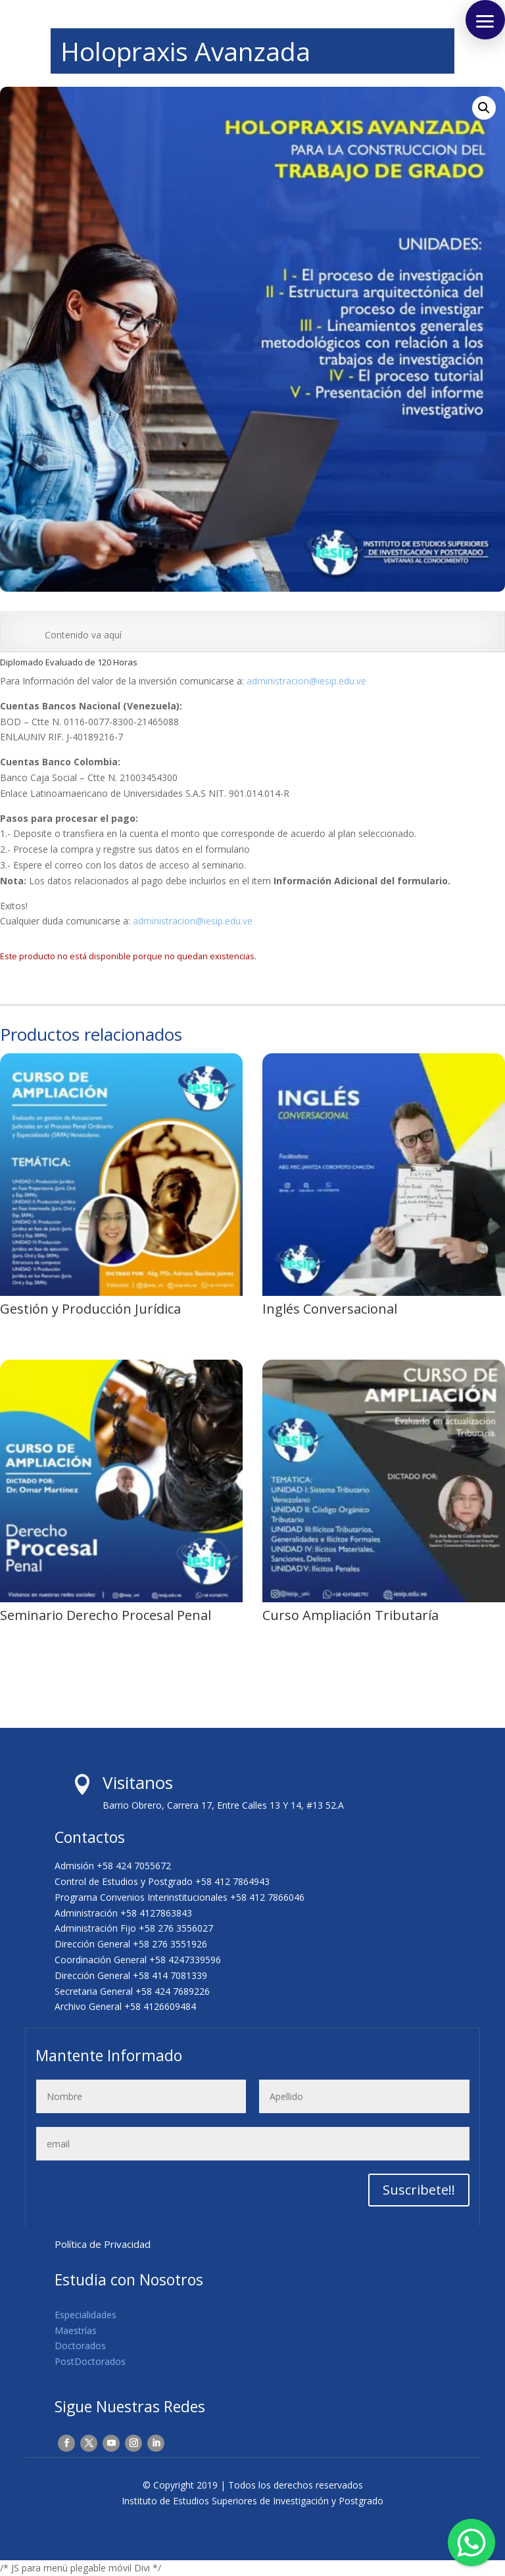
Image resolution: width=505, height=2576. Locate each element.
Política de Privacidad (103, 2244)
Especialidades (85, 2314)
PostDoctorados (90, 2361)
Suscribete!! (419, 2190)
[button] (484, 108)
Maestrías (76, 2330)
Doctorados (80, 2345)
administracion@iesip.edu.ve (306, 681)
